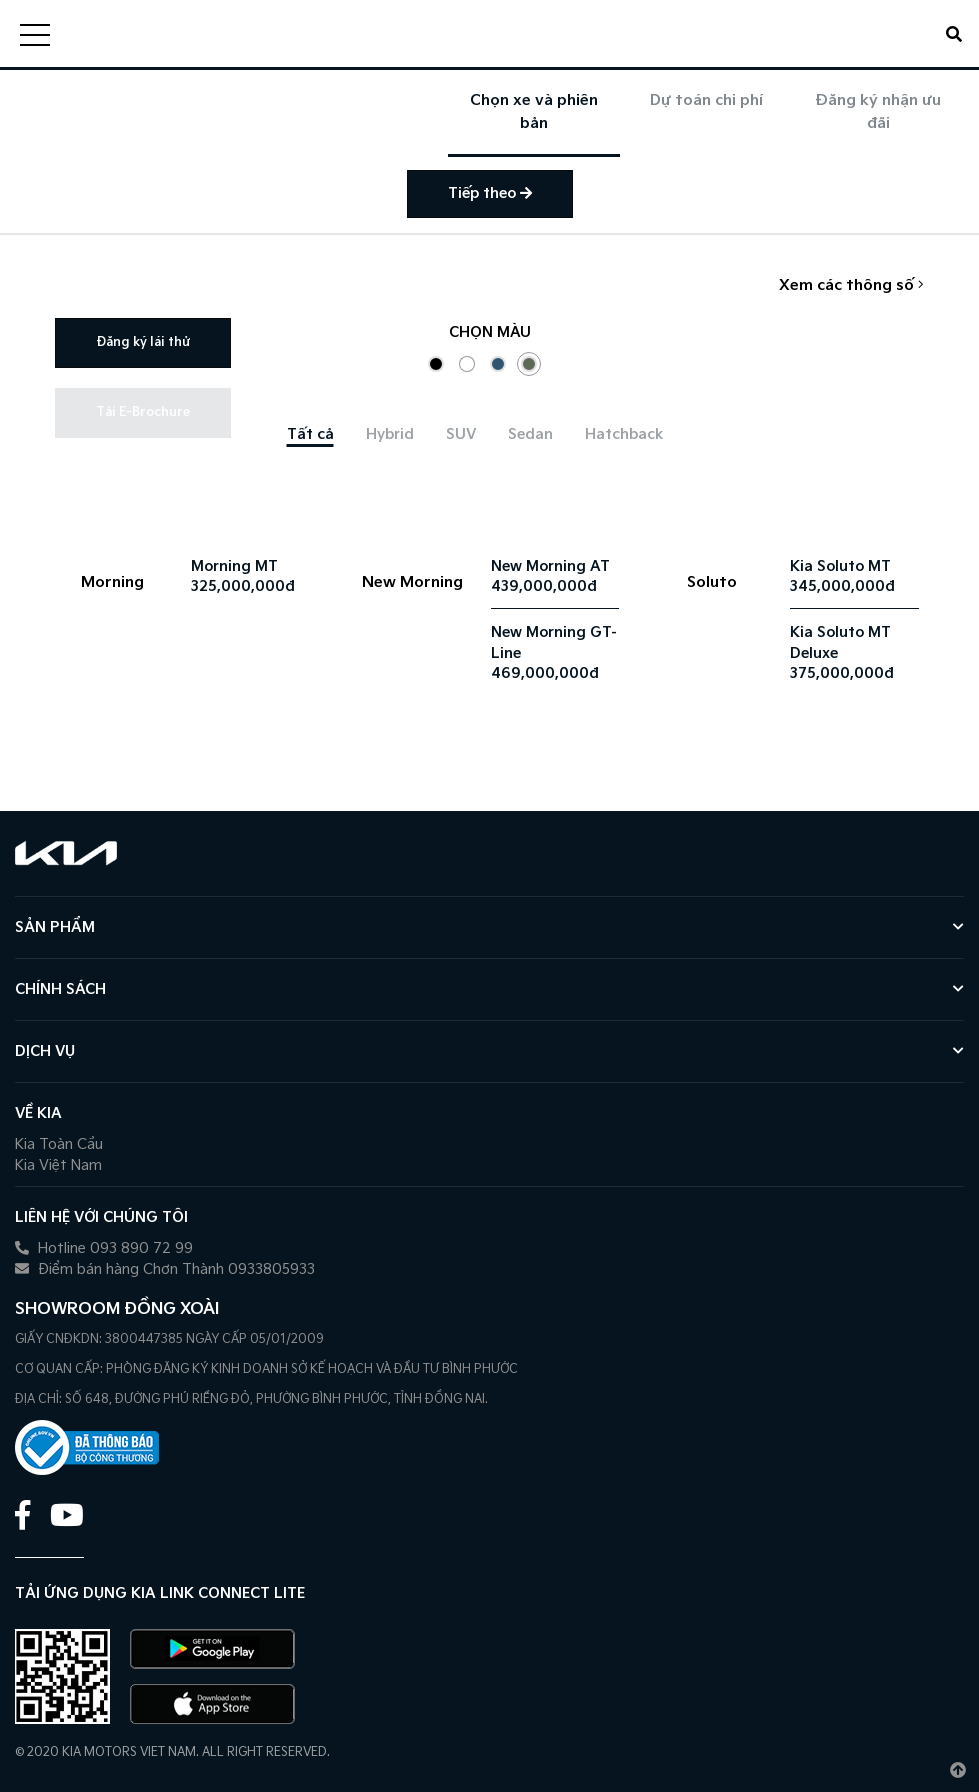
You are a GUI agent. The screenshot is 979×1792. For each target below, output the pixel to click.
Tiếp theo (490, 193)
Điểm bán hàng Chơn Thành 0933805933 (165, 1269)
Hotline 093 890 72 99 (104, 1248)
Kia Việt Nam (58, 1165)
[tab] (310, 434)
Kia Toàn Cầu (59, 1144)
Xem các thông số (851, 285)
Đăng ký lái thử (143, 342)
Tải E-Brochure (143, 412)
